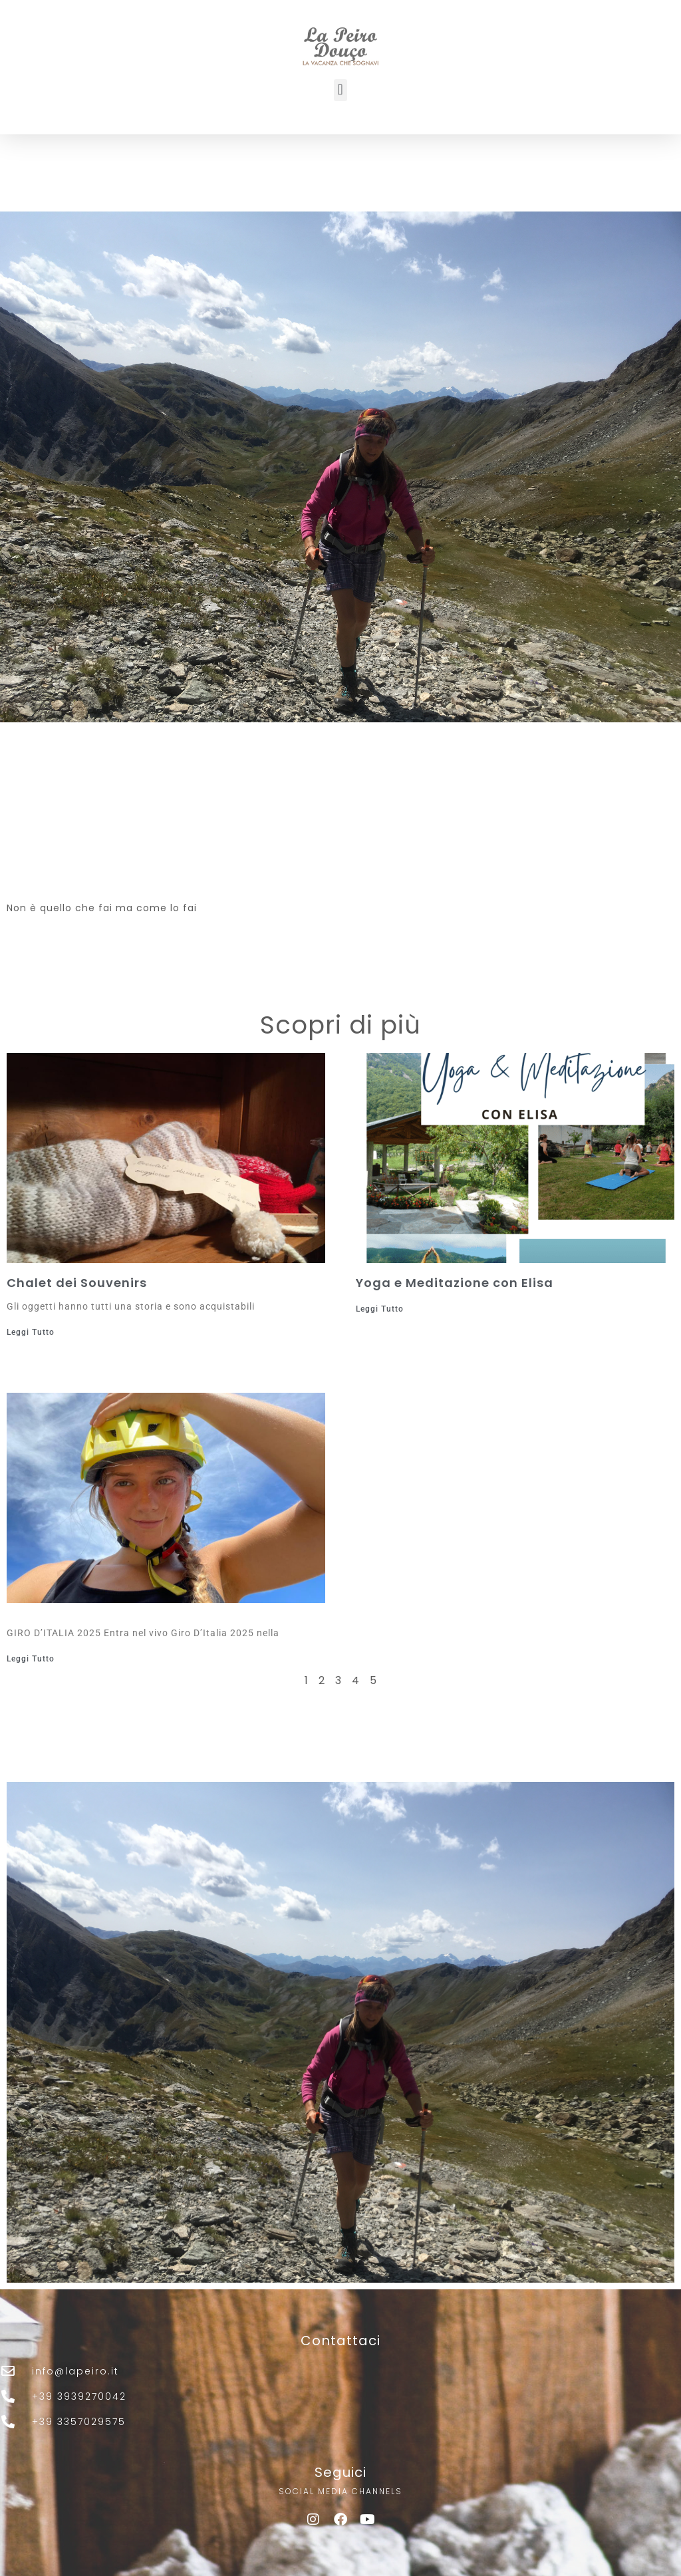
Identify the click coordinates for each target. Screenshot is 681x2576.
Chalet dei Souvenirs (77, 1282)
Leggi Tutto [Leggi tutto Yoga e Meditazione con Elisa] (380, 1309)
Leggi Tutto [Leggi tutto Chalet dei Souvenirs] (31, 1332)
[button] (340, 90)
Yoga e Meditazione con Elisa (454, 1282)
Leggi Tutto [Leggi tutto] (31, 1658)
